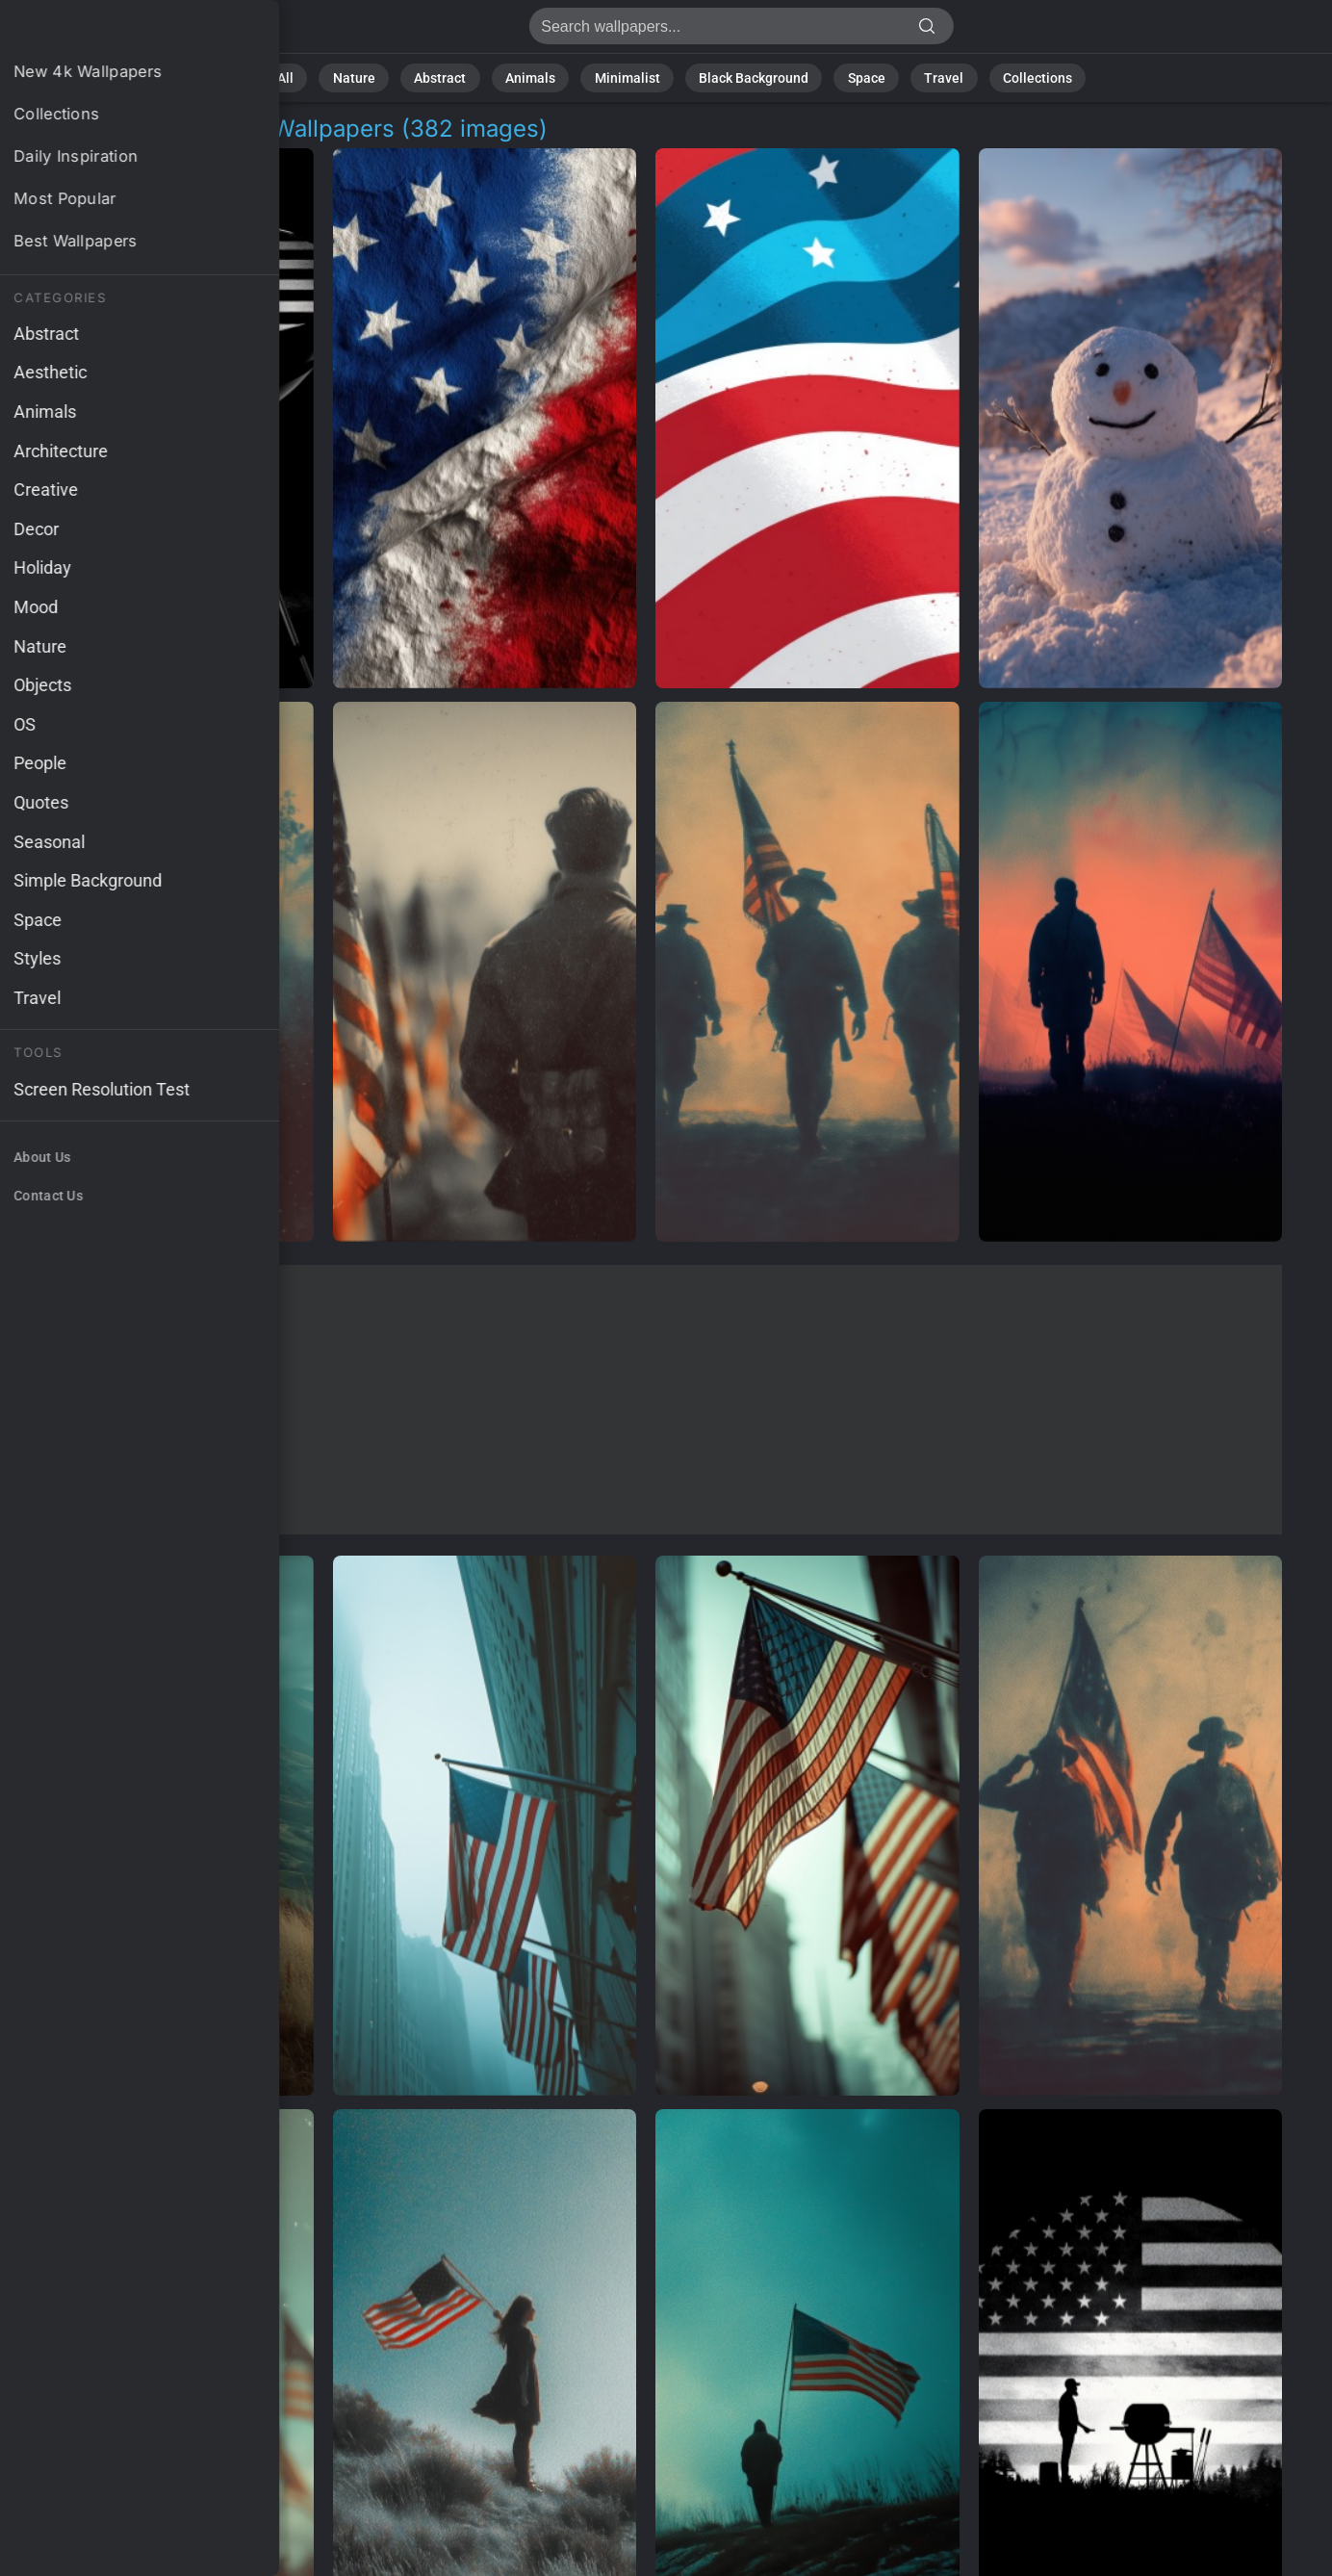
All (327, 76)
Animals (547, 76)
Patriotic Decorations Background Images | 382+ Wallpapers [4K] (115, 31)
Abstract (466, 76)
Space (848, 76)
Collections (999, 76)
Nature (388, 76)
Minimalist (632, 76)
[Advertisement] (646, 1399)
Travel (917, 76)
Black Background (746, 76)
